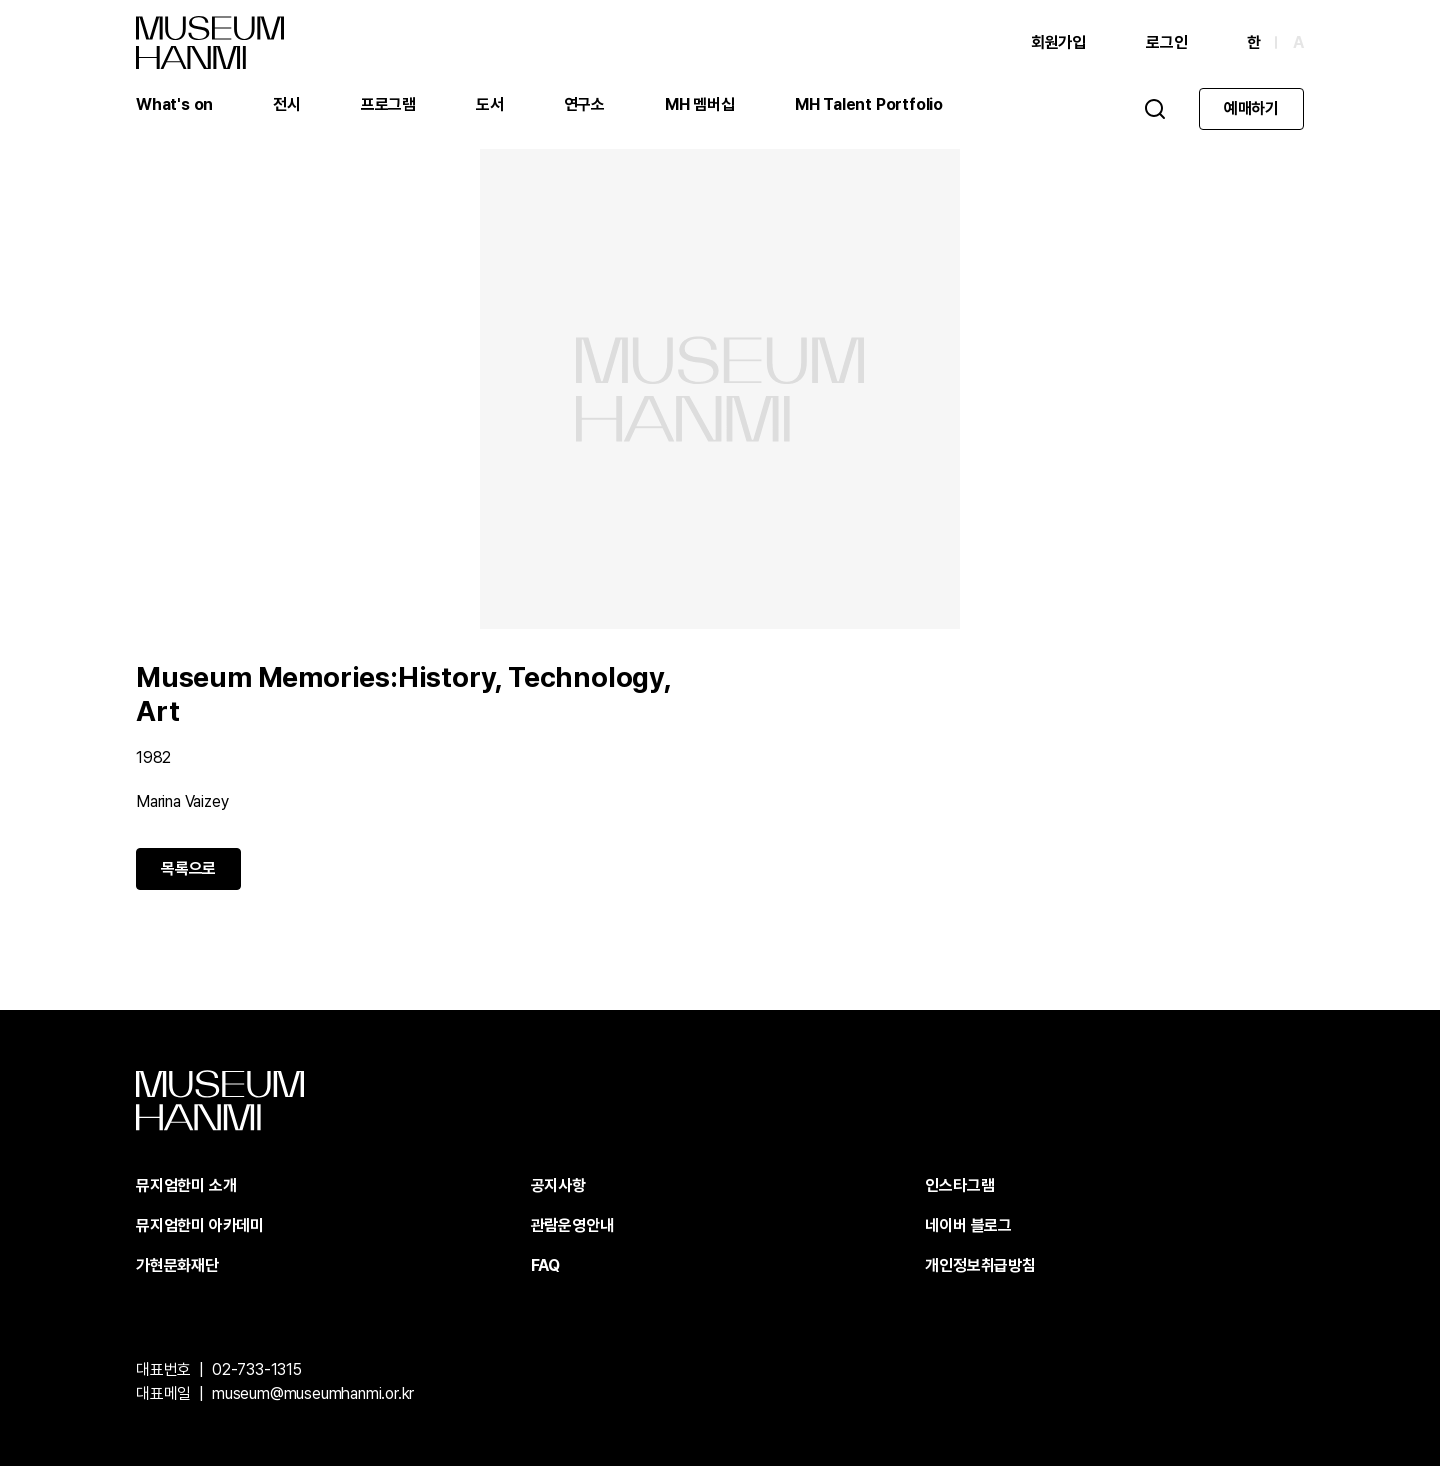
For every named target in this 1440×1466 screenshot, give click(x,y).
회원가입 (1058, 42)
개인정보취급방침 (980, 1265)
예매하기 (1251, 108)
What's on (174, 104)
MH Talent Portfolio (869, 104)
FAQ (545, 1265)
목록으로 (188, 868)
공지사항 (558, 1185)
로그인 (1166, 42)
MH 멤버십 (700, 104)
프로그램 (388, 104)
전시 (287, 104)
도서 (490, 104)
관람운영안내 (572, 1225)
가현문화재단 (177, 1265)
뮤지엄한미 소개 (186, 1185)
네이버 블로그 (968, 1225)
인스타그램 (959, 1185)
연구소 (584, 104)
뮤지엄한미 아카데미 (200, 1225)
